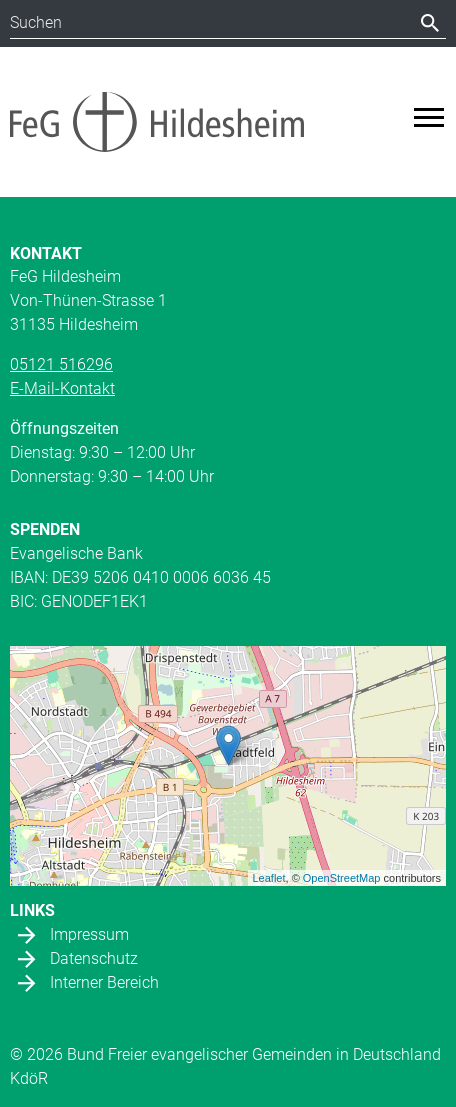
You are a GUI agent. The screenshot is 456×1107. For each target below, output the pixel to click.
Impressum (89, 934)
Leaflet (269, 878)
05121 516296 (61, 364)
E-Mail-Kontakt (62, 388)
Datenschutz (94, 958)
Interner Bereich (104, 982)
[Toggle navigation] (429, 117)
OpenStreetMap (342, 878)
